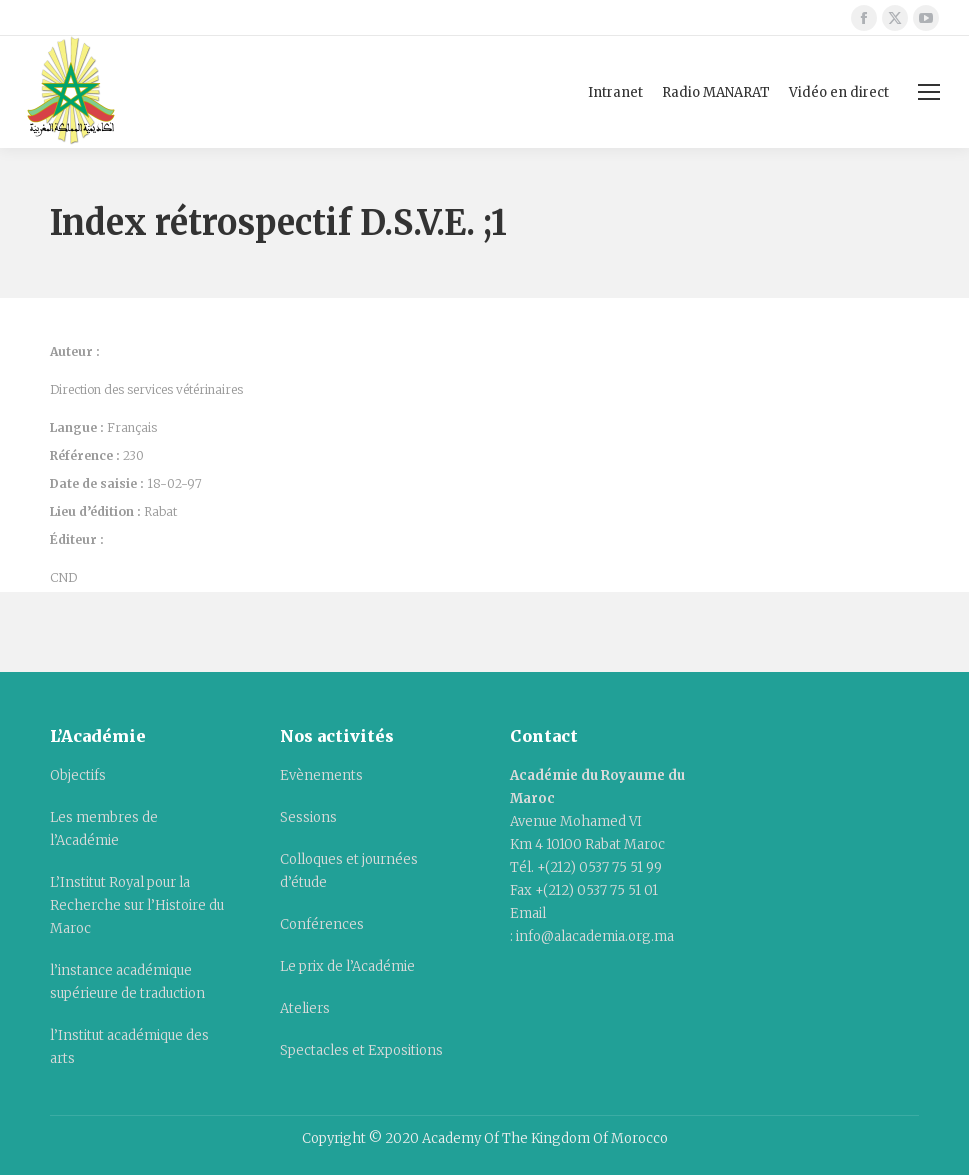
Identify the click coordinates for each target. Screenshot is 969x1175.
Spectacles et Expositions (361, 1050)
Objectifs (78, 775)
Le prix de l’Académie (347, 966)
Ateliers (305, 1008)
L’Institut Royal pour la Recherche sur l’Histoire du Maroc (137, 905)
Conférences (322, 924)
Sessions (308, 817)
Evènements (321, 775)
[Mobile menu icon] (929, 92)
